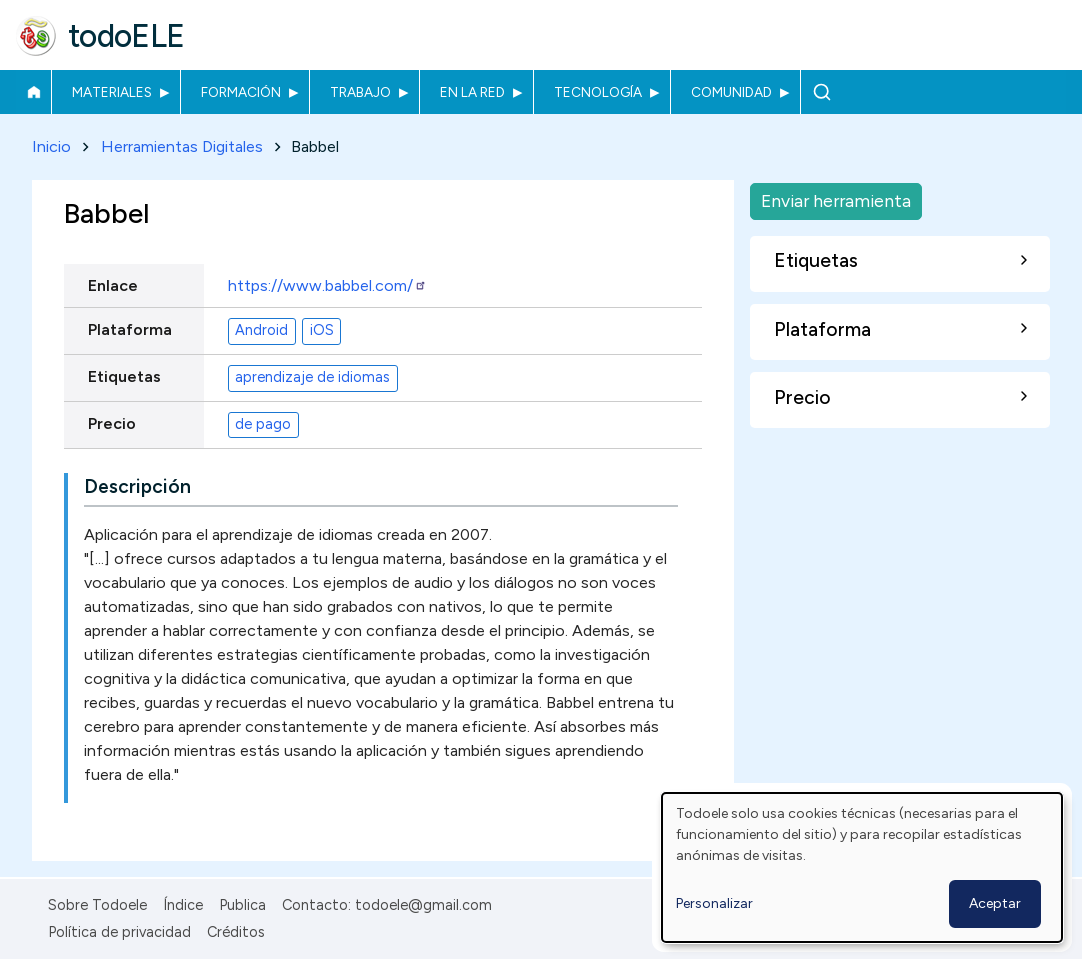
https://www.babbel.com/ (327, 285)
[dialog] (862, 867)
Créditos (236, 932)
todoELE (126, 36)
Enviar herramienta (836, 200)
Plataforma (130, 329)
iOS (322, 331)
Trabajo (360, 92)
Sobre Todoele (97, 905)
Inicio (33, 92)
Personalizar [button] (714, 903)
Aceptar (995, 903)
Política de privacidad (119, 932)
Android (261, 331)
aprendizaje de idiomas (312, 378)
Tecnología (598, 92)
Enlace (113, 285)
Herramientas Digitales (182, 146)
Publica (242, 905)
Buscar (821, 92)
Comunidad (731, 92)
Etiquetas (124, 376)
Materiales (112, 92)
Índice (183, 905)
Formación (241, 92)
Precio (112, 423)
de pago (263, 425)
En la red (472, 92)
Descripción (137, 486)
